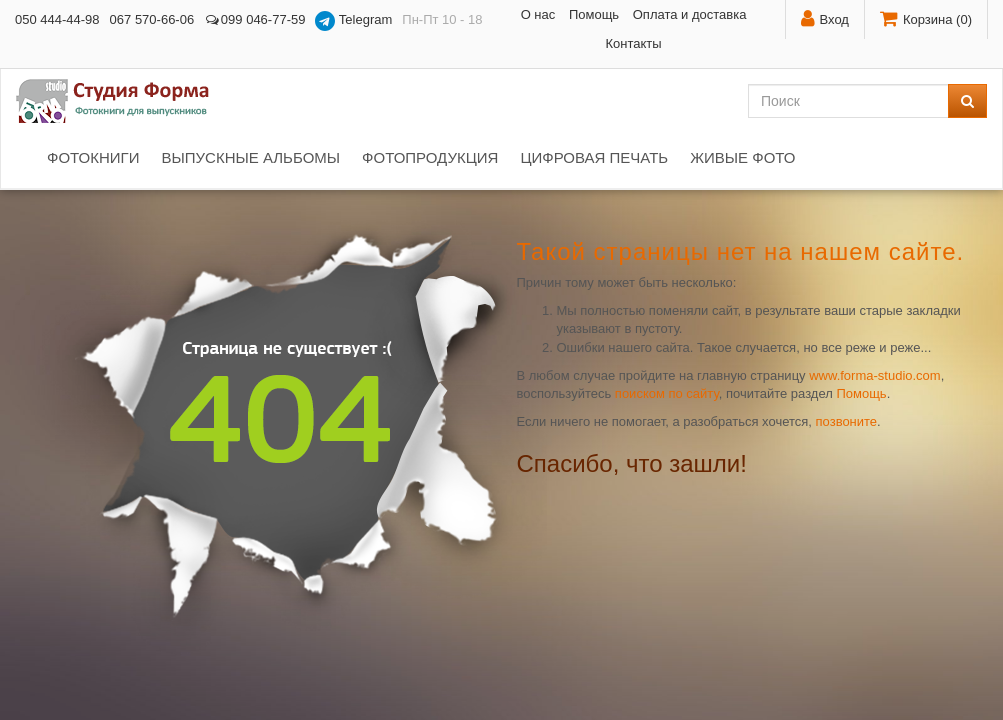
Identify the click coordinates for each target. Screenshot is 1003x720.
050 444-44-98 (57, 19)
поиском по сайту (667, 393)
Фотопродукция (430, 157)
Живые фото (742, 157)
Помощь (594, 14)
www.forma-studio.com (874, 375)
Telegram (353, 21)
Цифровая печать (594, 157)
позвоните (847, 421)
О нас (538, 14)
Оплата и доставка (690, 14)
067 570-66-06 (152, 19)
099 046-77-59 (254, 19)
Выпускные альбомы (250, 157)
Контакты (633, 43)
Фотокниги (93, 157)
